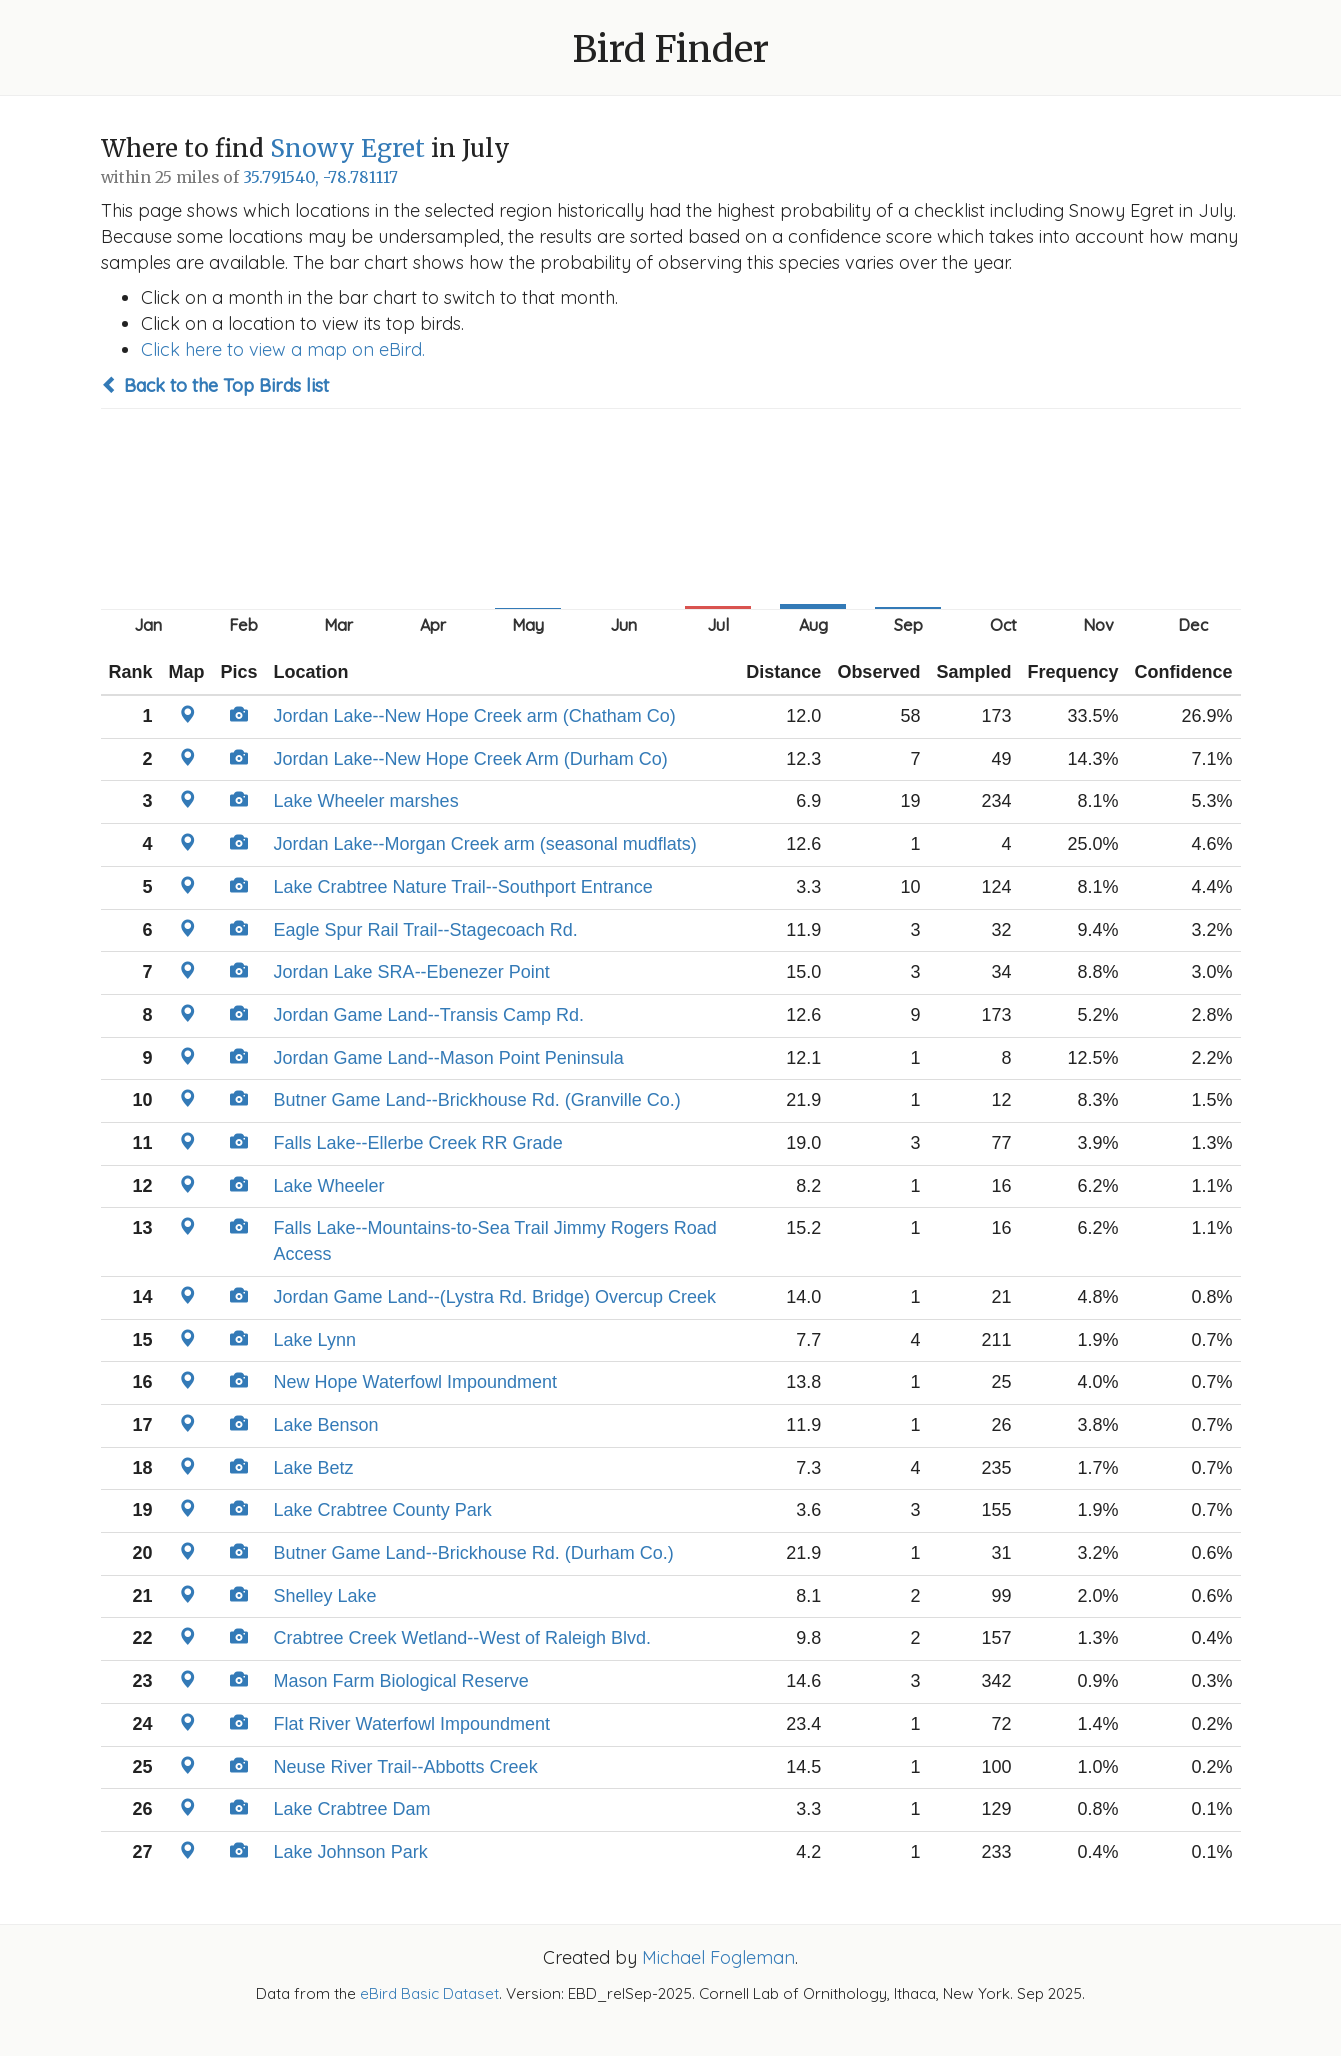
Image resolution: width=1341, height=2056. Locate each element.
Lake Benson (326, 1425)
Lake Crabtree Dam (352, 1809)
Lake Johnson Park (351, 1852)
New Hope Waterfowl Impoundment (415, 1382)
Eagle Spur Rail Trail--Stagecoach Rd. (426, 930)
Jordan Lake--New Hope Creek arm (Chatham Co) (475, 716)
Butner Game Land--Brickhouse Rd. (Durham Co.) (474, 1553)
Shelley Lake (325, 1596)
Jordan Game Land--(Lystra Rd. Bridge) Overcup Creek (495, 1297)
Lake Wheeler (329, 1186)
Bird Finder (671, 49)
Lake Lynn (315, 1340)
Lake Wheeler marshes (366, 801)
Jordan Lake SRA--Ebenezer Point (412, 972)
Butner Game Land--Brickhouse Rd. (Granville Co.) (477, 1100)
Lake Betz (314, 1468)
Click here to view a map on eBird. (283, 349)
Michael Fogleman (718, 1957)
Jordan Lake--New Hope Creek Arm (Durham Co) (471, 759)
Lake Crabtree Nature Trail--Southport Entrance (463, 887)
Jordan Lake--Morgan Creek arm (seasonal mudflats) (485, 844)
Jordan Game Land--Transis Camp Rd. (429, 1015)
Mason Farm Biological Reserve (401, 1681)
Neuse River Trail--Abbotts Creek (406, 1767)
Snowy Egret (347, 148)
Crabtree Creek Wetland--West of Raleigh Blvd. (463, 1638)
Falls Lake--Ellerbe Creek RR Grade (418, 1143)
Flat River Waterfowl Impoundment (412, 1724)
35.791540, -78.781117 (320, 177)
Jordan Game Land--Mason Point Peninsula (449, 1058)
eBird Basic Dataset (429, 1993)
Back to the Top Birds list (215, 385)
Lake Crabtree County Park (383, 1510)
